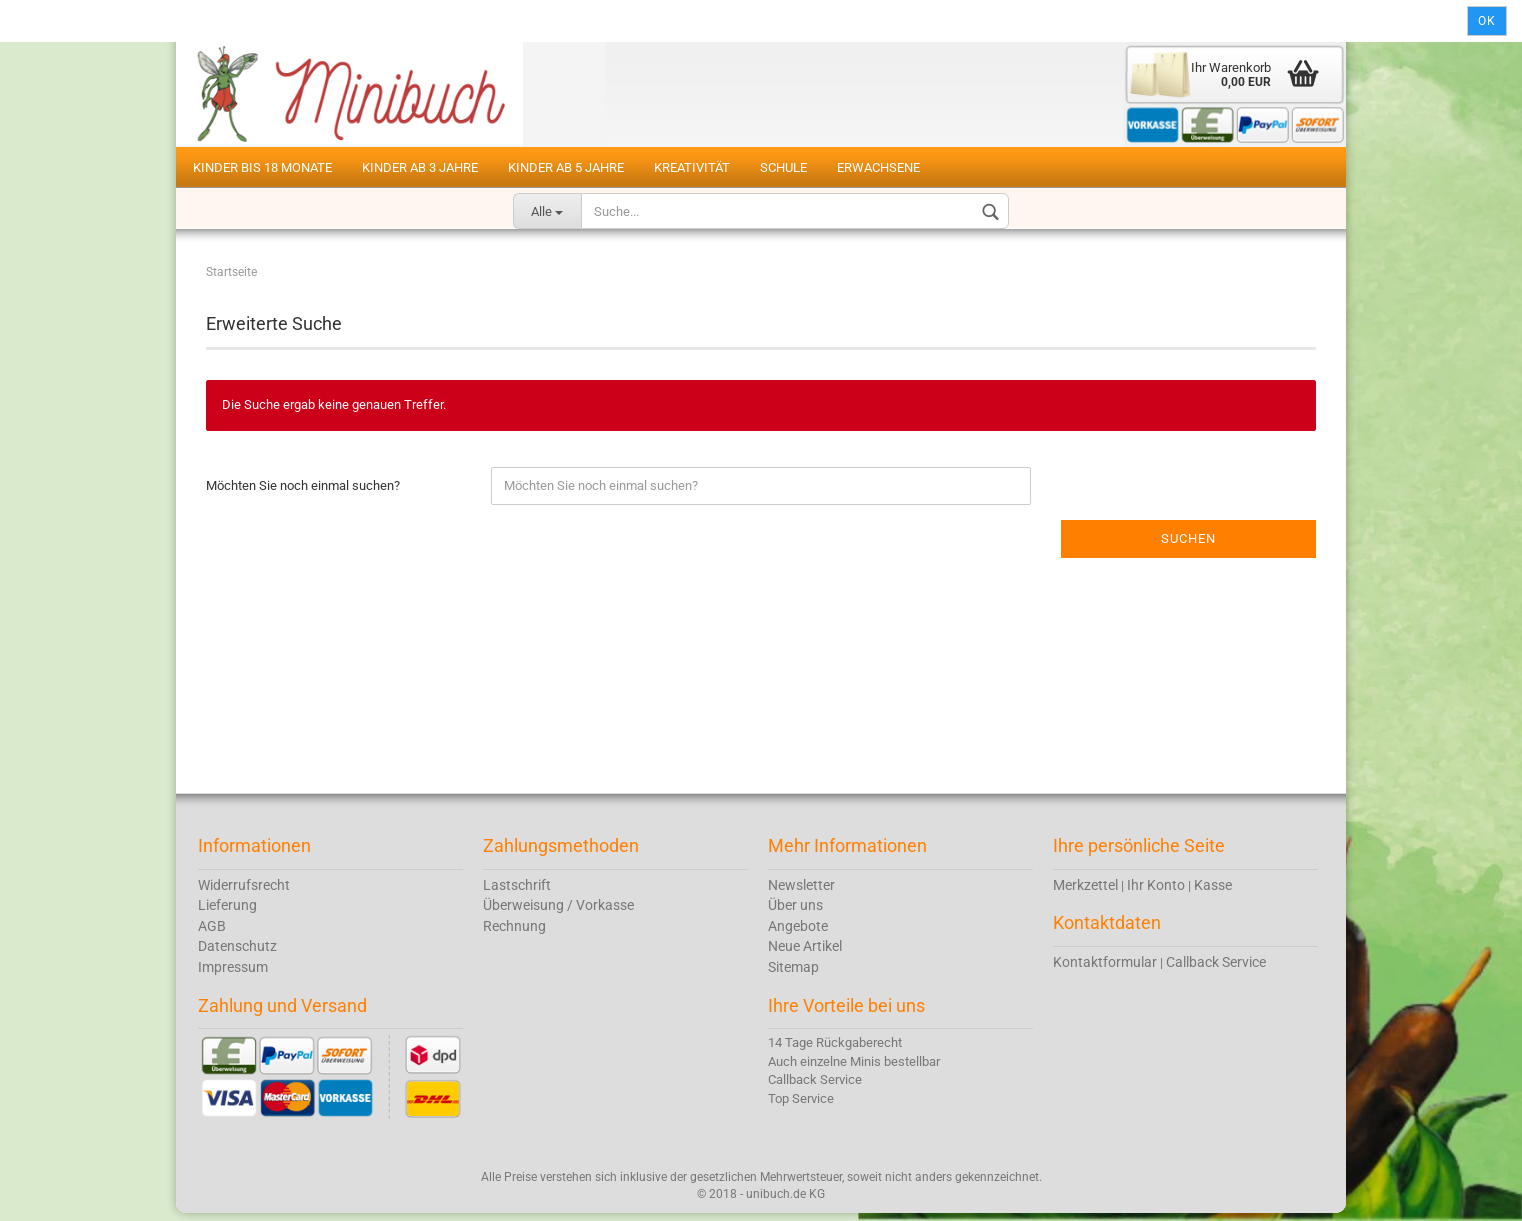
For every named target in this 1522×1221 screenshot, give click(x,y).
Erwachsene (878, 167)
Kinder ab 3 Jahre (420, 167)
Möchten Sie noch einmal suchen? (303, 492)
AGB (212, 933)
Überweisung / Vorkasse (558, 912)
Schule (783, 167)
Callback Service (1216, 969)
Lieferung (227, 912)
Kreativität (692, 167)
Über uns (795, 912)
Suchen (1188, 545)
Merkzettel (1085, 892)
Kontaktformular (1105, 969)
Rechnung (514, 933)
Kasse (1213, 892)
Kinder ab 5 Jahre (566, 167)
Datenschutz (237, 953)
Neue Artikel (805, 953)
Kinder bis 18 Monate (262, 167)
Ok (1487, 21)
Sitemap (793, 974)
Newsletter (801, 892)
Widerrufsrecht (244, 892)
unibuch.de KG (785, 1201)
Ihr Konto (1156, 892)
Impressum (233, 974)
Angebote (798, 933)
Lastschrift (517, 892)
